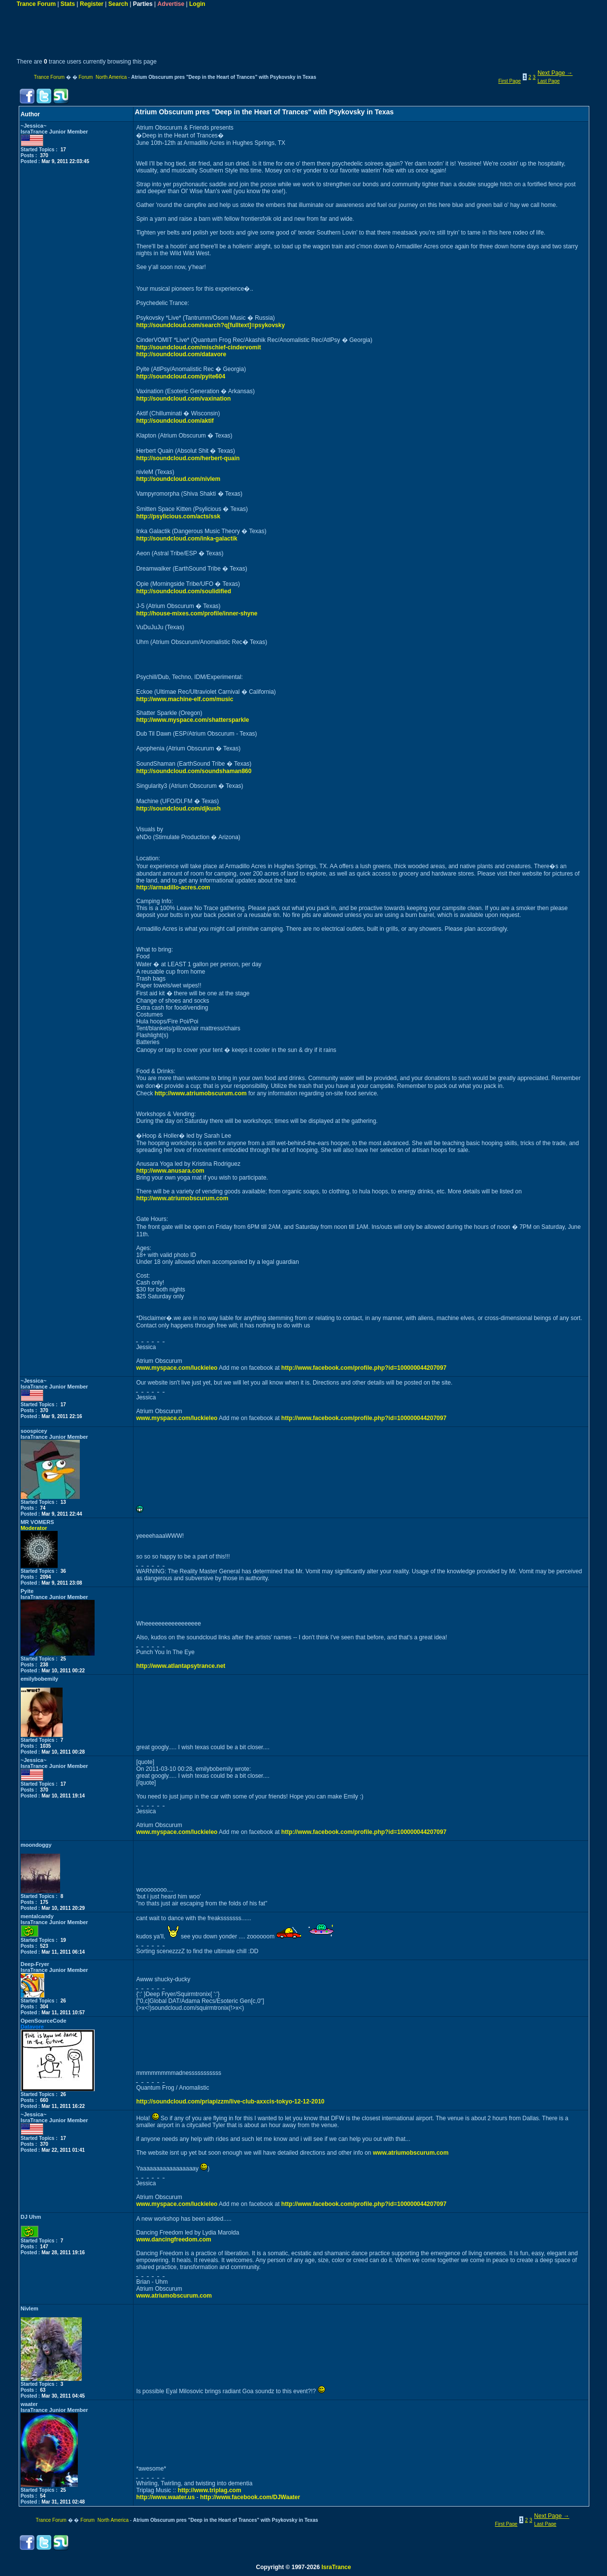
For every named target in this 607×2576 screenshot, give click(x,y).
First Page (509, 81)
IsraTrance (336, 2567)
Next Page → (555, 72)
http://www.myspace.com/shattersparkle (192, 719)
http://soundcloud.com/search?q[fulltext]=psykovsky (210, 325)
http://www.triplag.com (209, 2490)
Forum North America (102, 77)
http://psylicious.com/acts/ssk (178, 516)
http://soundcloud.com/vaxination (183, 398)
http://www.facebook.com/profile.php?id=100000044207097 (363, 1367)
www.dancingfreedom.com (173, 2239)
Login (197, 3)
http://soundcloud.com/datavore (181, 354)
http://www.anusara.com (170, 1170)
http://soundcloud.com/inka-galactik (186, 538)
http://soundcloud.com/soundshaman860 (193, 771)
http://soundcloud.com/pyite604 (180, 376)
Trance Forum (36, 3)
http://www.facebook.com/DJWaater (250, 2497)
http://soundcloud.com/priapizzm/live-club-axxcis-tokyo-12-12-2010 (230, 2101)
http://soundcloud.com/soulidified (183, 591)
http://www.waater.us (165, 2497)
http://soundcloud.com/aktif (174, 420)
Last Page (549, 81)
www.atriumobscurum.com (411, 2152)
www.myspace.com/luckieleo (176, 1367)
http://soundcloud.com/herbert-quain (187, 458)
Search (118, 3)
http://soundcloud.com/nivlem (178, 478)
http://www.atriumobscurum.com (201, 1093)
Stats (68, 3)
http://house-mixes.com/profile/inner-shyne (196, 613)
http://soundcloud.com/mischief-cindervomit (198, 347)
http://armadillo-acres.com (173, 887)
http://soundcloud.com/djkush (178, 808)
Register (91, 3)
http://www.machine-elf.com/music (184, 699)
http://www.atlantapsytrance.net (180, 1665)
